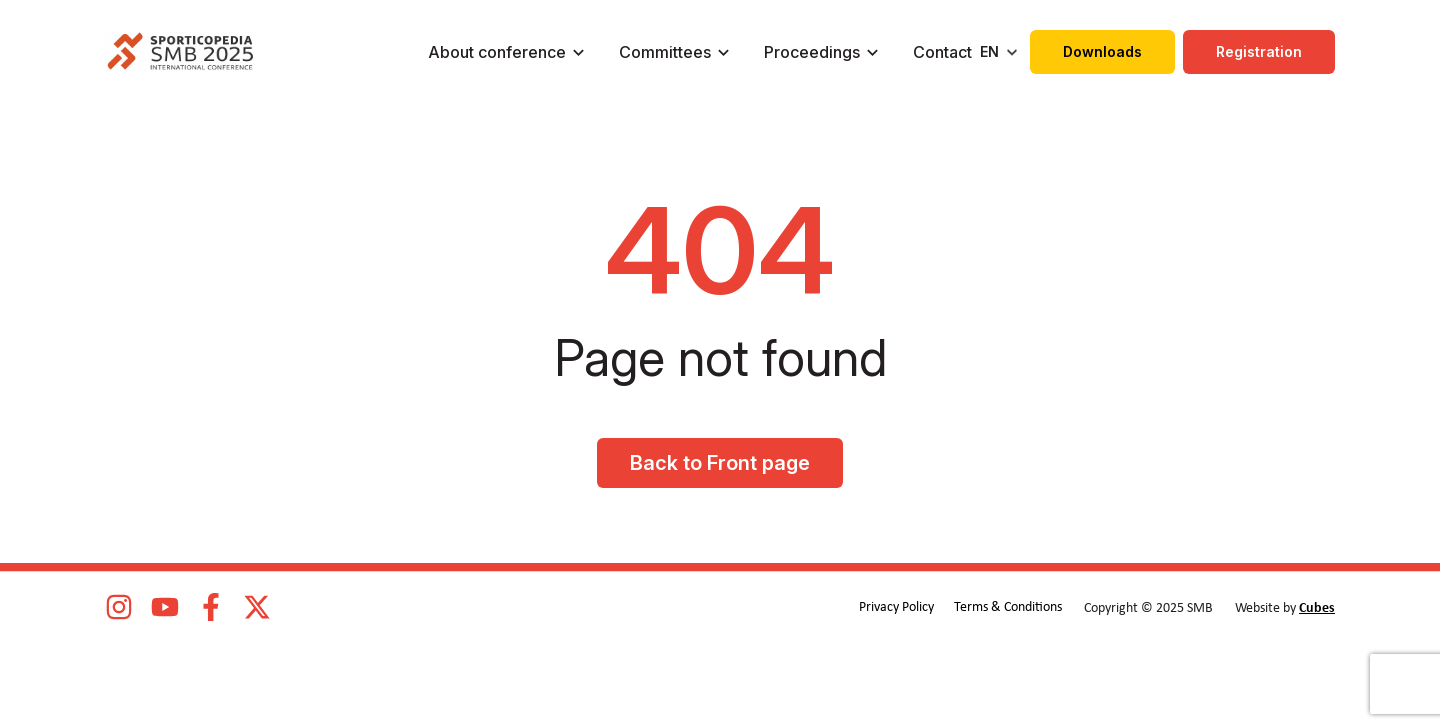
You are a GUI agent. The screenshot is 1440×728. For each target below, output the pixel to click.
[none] (1001, 52)
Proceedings (812, 52)
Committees (665, 52)
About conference (497, 52)
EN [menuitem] (989, 51)
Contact (942, 52)
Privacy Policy (896, 607)
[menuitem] (1001, 52)
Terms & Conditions (1008, 607)
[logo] (180, 52)
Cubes (1317, 608)
